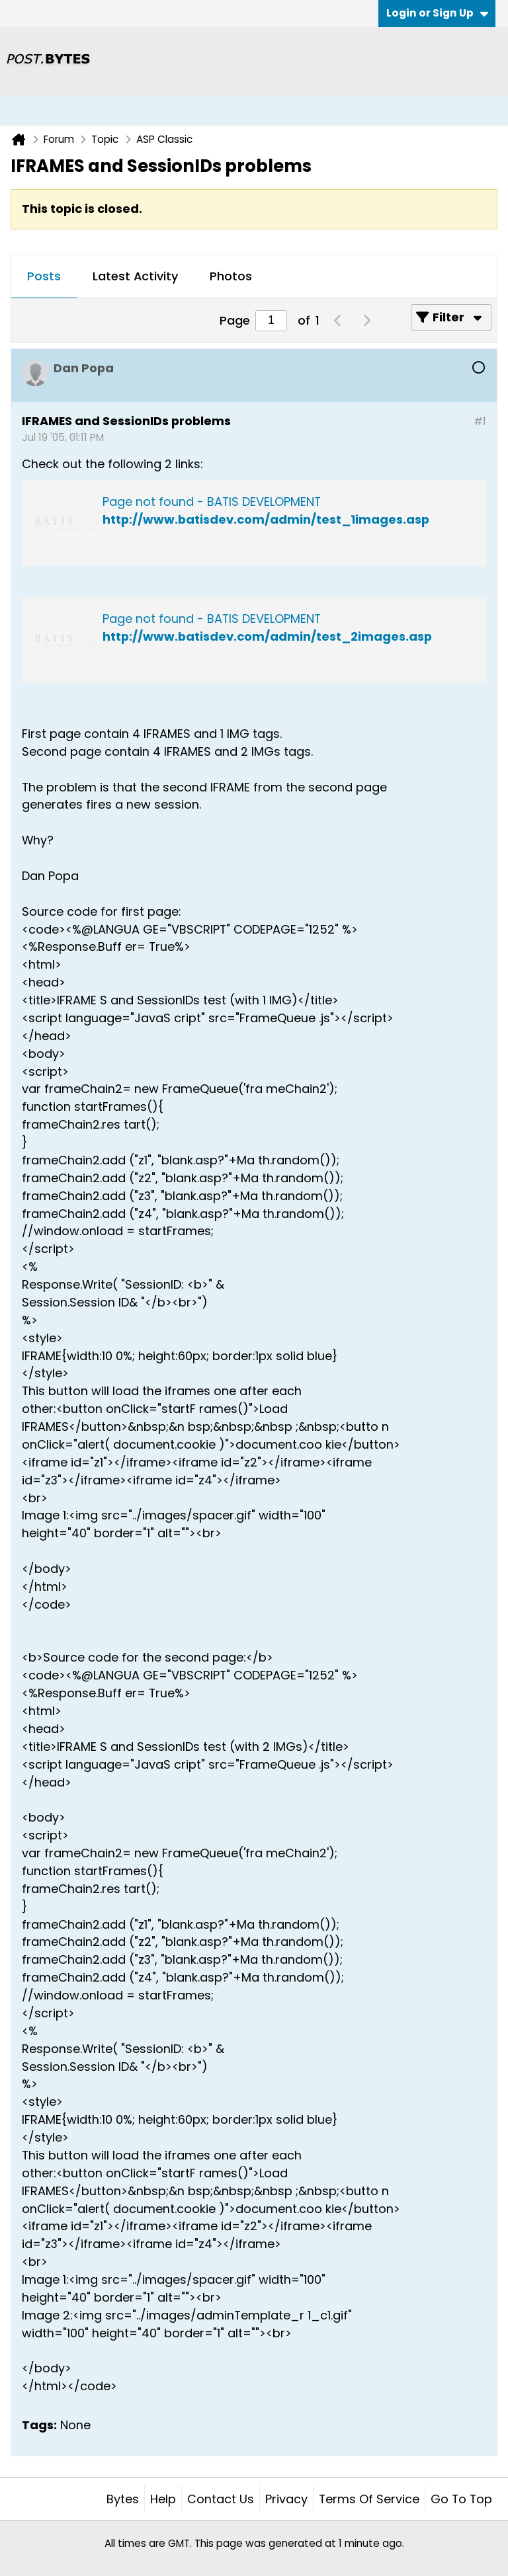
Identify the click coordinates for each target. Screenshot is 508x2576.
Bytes (122, 2499)
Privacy (286, 2499)
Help (163, 2499)
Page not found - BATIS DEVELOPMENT (212, 501)
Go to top (461, 2499)
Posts (44, 276)
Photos (231, 276)
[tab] (44, 277)
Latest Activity (135, 276)
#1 (480, 421)
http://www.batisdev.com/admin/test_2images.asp (267, 636)
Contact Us (220, 2499)
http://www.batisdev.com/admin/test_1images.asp (266, 519)
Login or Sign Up (437, 13)
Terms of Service (369, 2499)
